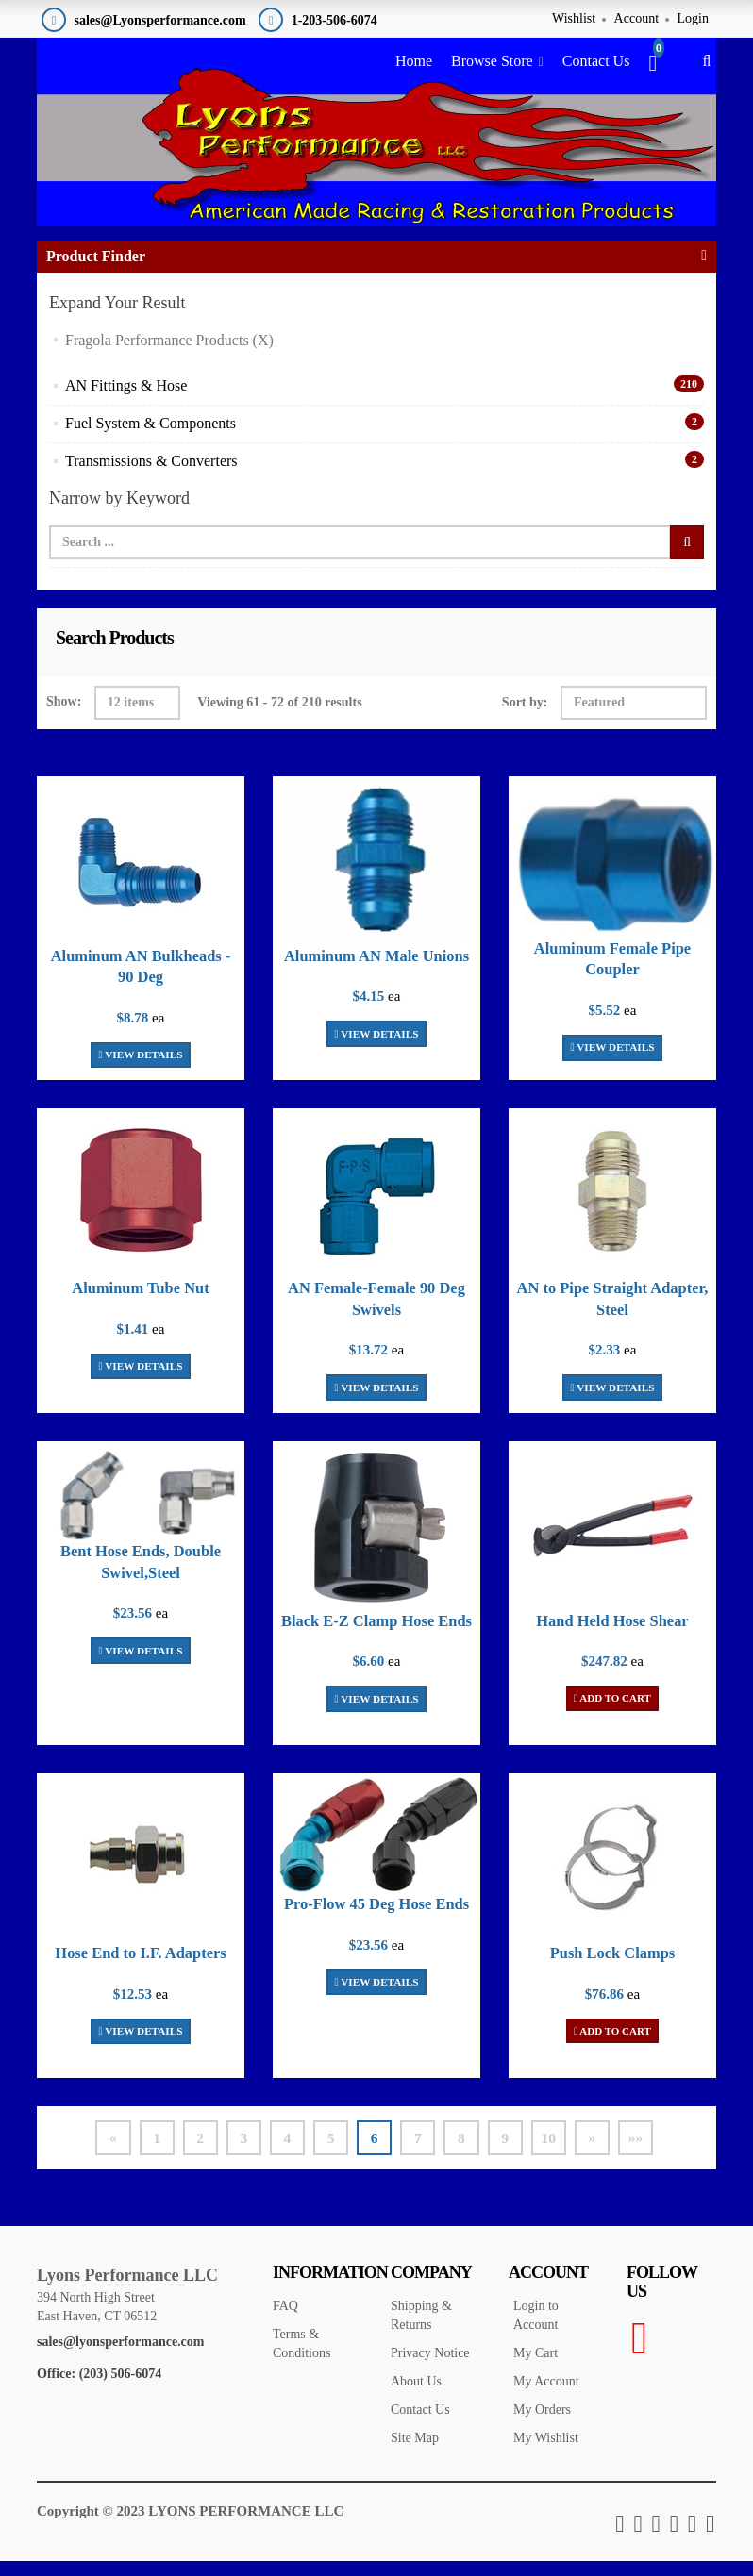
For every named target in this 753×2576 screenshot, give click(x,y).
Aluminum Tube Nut (140, 1303)
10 (555, 2153)
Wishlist (573, 18)
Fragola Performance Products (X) (169, 354)
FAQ (285, 2322)
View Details (140, 1068)
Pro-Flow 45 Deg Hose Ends (377, 1919)
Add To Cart (612, 1713)
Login (693, 18)
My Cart (535, 2369)
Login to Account (536, 2331)
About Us (416, 2397)
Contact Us (596, 61)
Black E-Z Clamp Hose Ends (376, 1636)
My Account (546, 2397)
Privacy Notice (430, 2369)
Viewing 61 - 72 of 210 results (279, 717)
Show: (63, 716)
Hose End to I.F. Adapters (141, 1968)
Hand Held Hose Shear (613, 1636)
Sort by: (525, 717)
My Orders (542, 2425)
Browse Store (492, 61)
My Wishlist (545, 2454)
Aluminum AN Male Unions (377, 971)
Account (636, 18)
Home (413, 61)
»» (646, 2153)
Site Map (415, 2454)
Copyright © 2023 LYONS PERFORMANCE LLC (190, 2526)
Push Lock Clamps (613, 1968)
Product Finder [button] (95, 271)
